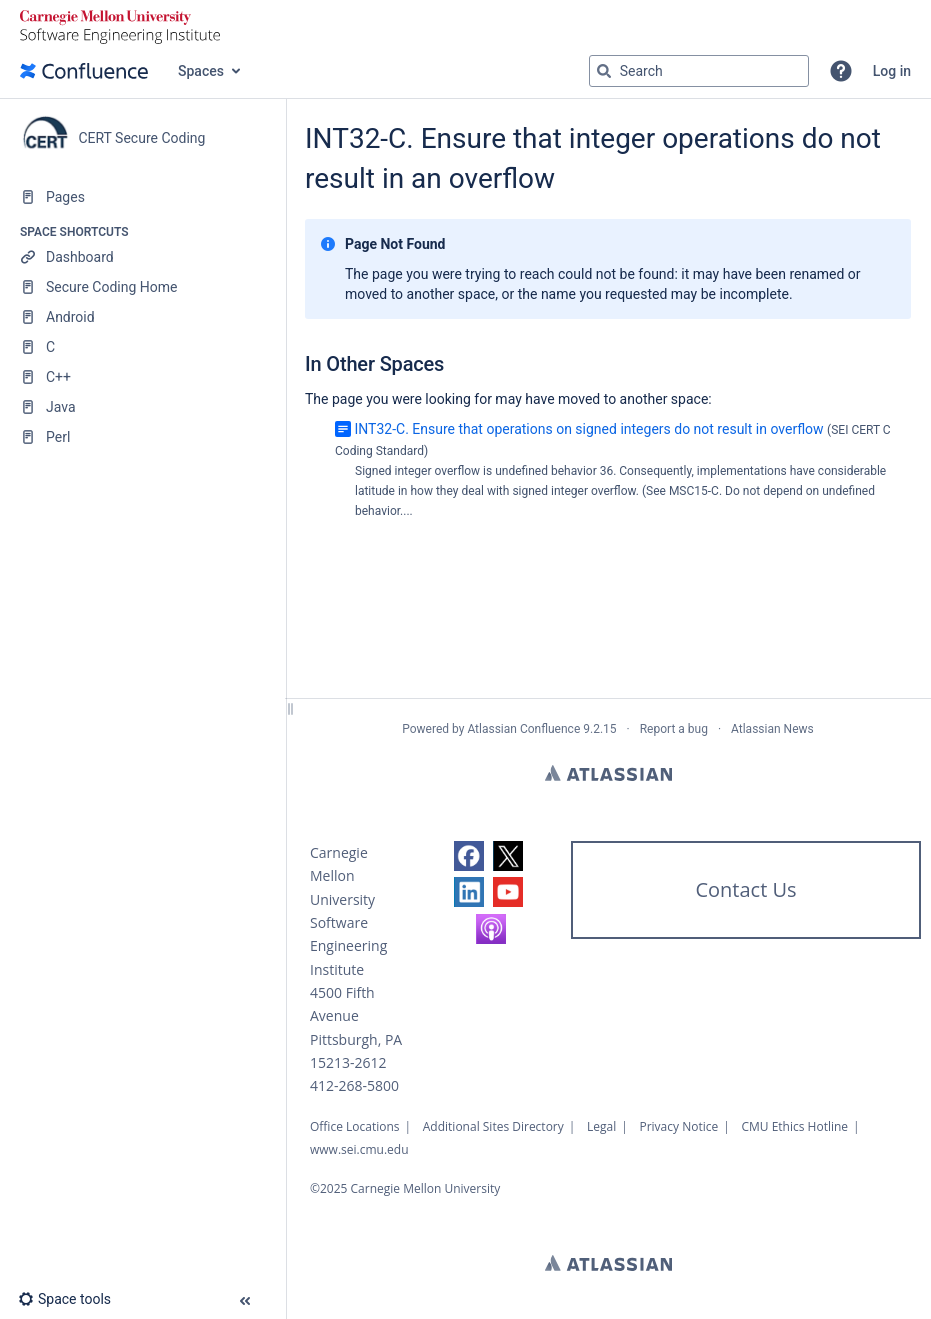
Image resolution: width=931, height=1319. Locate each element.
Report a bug (674, 729)
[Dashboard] (142, 257)
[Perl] (142, 437)
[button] (841, 71)
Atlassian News (772, 729)
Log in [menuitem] (892, 71)
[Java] (142, 407)
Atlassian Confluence (523, 729)
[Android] (142, 317)
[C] (142, 347)
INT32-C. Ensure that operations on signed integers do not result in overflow (588, 429)
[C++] (142, 377)
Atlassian (608, 773)
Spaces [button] (201, 71)
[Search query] (699, 71)
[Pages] (142, 197)
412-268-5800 (354, 1085)
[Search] (604, 71)
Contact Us (745, 889)
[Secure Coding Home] (142, 287)
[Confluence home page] (84, 71)
